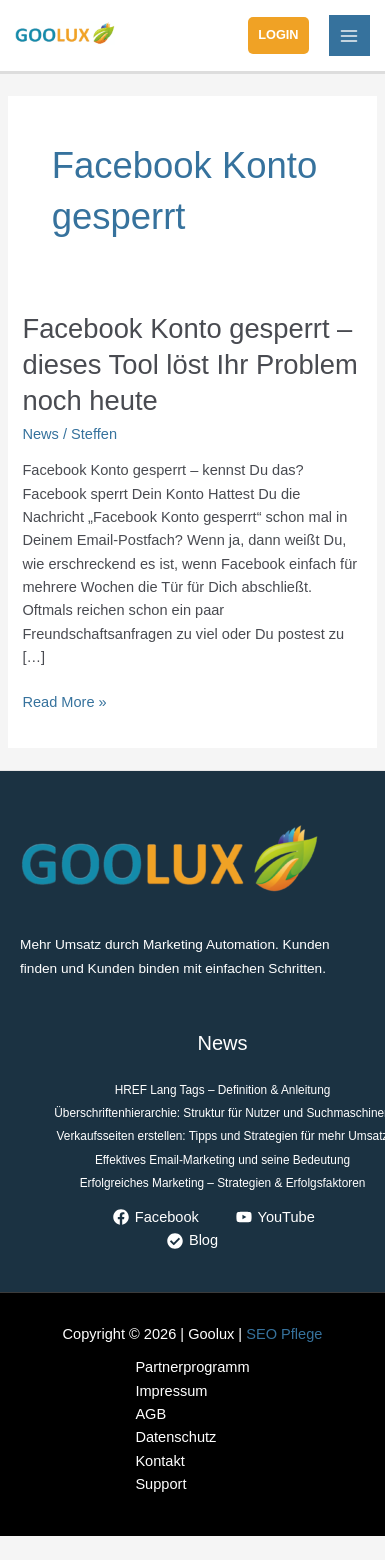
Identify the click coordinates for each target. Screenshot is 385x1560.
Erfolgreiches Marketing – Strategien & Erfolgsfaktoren (223, 1183)
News (40, 434)
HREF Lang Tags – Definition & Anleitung (223, 1090)
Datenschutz (175, 1437)
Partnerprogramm (192, 1367)
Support (160, 1484)
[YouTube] (275, 1217)
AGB (150, 1414)
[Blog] (192, 1241)
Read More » (64, 700)
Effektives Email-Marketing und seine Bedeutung (222, 1160)
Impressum (171, 1391)
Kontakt (159, 1461)
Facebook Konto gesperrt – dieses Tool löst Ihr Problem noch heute (189, 364)
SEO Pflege (284, 1334)
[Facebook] (156, 1217)
